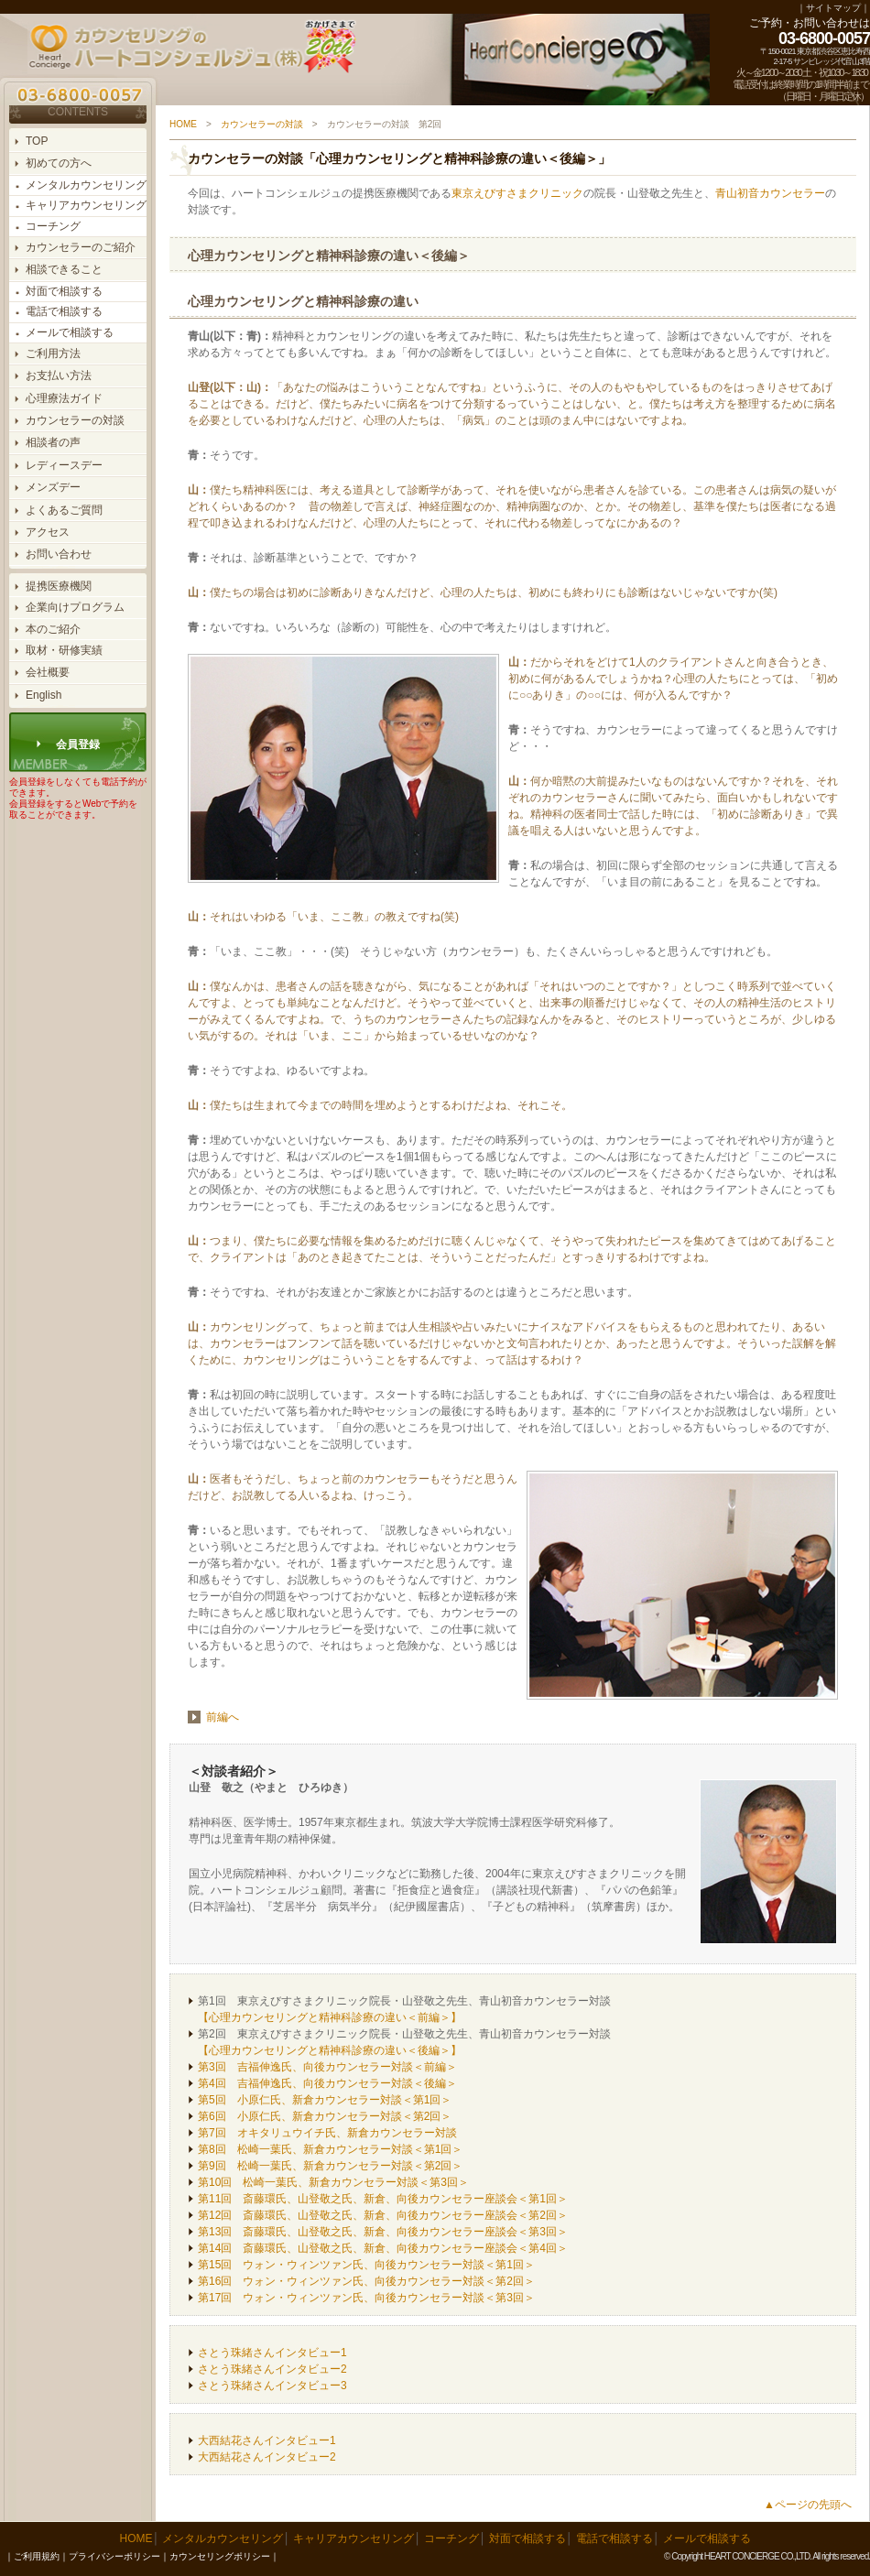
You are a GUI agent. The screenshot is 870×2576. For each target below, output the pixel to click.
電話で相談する (64, 311)
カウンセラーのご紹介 (81, 247)
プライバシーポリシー (114, 2556)
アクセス (48, 532)
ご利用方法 (53, 353)
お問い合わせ (59, 554)
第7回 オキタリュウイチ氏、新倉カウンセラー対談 (327, 2132)
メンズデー (53, 487)
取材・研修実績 (64, 650)
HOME (183, 124)
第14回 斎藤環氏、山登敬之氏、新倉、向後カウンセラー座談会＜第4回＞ (383, 2248)
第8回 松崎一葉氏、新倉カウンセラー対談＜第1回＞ (330, 2149)
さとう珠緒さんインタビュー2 (272, 2369)
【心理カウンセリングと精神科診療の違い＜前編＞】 (330, 2017)
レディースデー (64, 465)
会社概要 (48, 672)
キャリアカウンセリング (86, 205)
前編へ (222, 1717)
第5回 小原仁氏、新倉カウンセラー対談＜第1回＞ (324, 2099)
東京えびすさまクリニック (517, 193)
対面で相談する (64, 291)
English (43, 695)
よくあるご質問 (64, 510)
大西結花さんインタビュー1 (267, 2440)
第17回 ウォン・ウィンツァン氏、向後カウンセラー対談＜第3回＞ (366, 2297)
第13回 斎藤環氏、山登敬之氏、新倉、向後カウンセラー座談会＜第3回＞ (383, 2231)
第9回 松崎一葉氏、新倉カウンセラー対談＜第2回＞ (330, 2165)
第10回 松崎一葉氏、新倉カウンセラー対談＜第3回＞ (333, 2182)
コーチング (53, 226)
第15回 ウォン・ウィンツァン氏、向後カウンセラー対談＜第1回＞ (366, 2264)
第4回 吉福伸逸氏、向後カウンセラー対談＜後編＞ (327, 2083)
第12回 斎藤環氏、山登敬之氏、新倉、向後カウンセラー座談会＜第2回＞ (383, 2215)
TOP (37, 141)
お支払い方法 (59, 375)
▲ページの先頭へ (808, 2504)
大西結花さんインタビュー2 (267, 2457)
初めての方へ (59, 163)
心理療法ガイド (64, 398)
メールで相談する (70, 332)
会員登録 (78, 744)
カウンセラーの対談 (75, 420)
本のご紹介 (53, 629)
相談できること (64, 269)
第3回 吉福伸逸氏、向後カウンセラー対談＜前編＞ (327, 2066)
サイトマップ (833, 8)
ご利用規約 (37, 2556)
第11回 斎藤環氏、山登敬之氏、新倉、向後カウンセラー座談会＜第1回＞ (383, 2198)
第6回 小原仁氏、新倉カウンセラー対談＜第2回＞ (324, 2116)
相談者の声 (53, 442)
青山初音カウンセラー (770, 193)
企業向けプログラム (75, 607)
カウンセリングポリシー (219, 2556)
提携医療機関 (59, 586)
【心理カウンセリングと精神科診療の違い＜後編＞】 (330, 2050)
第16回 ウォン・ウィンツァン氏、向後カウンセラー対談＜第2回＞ (366, 2281)
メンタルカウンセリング (86, 185)
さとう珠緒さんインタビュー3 (272, 2385)
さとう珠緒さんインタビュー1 (272, 2352)
